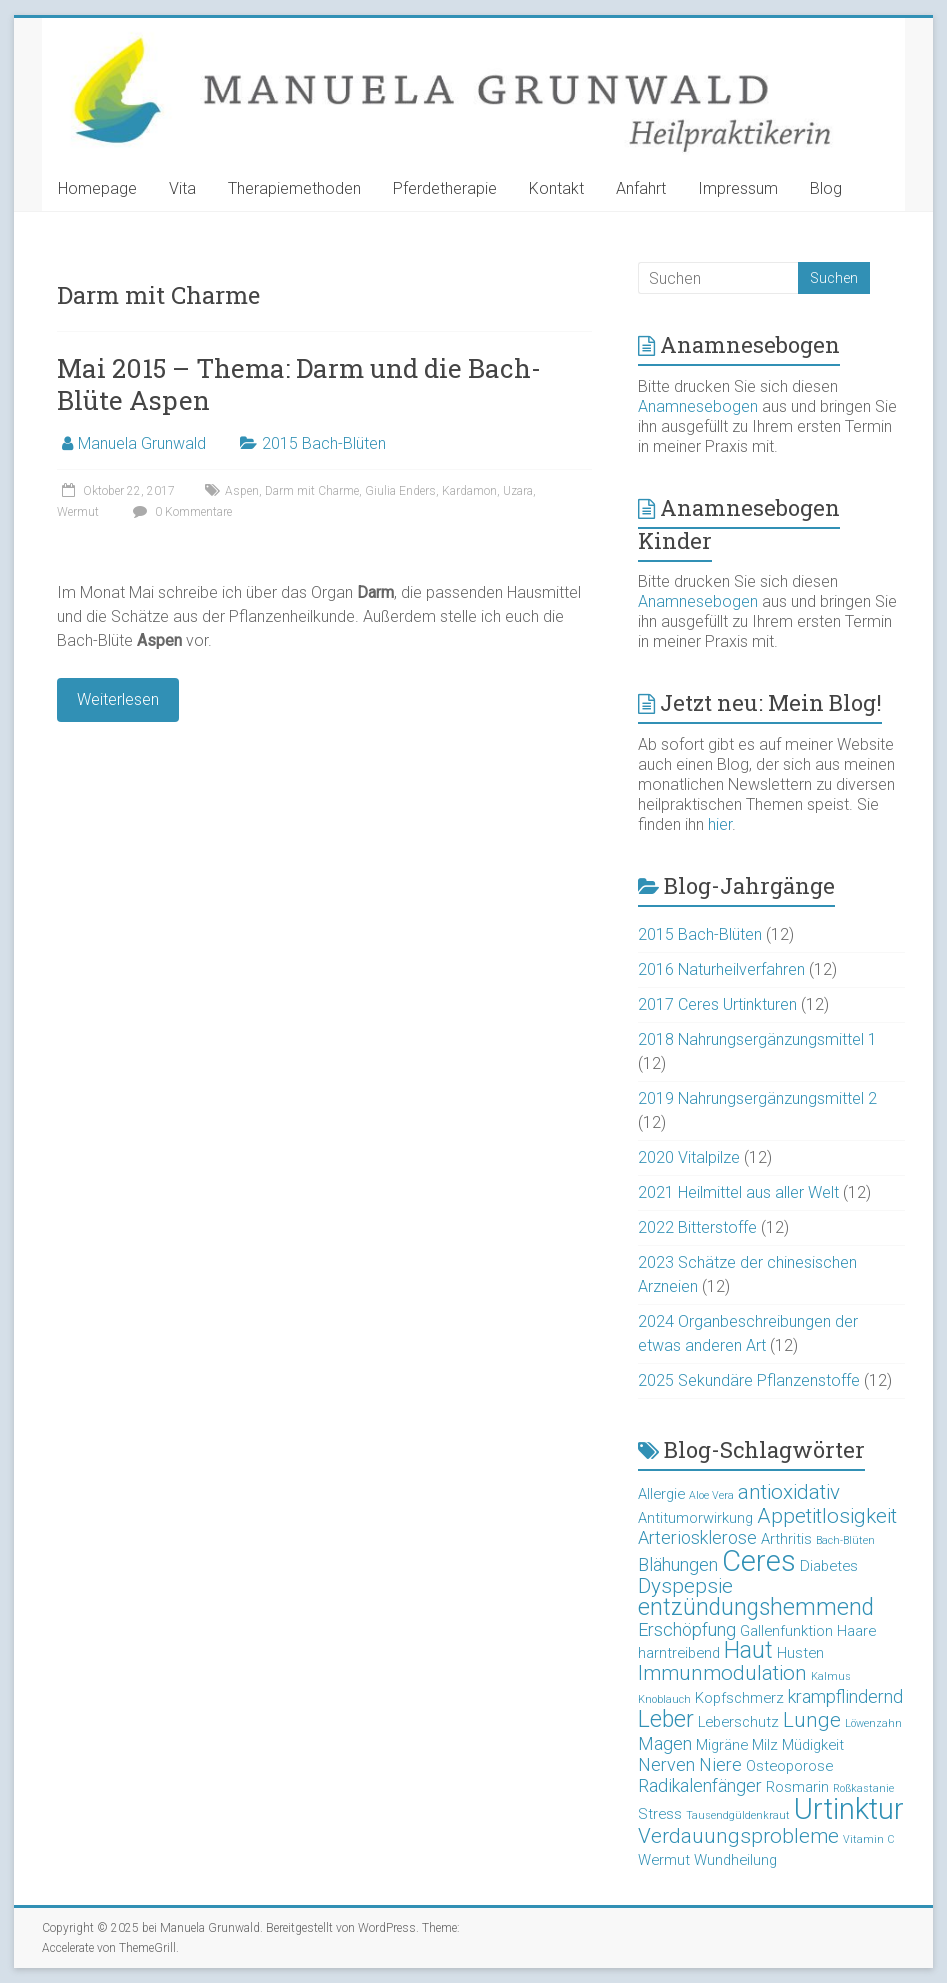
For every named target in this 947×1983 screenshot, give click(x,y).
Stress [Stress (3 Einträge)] (660, 1814)
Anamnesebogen (698, 406)
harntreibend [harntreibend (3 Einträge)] (679, 1653)
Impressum (738, 188)
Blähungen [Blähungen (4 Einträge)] (678, 1564)
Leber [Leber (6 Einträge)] (666, 1719)
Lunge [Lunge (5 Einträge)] (812, 1720)
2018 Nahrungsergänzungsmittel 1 (757, 1039)
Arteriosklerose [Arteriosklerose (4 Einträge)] (697, 1537)
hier (720, 824)
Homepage (97, 188)
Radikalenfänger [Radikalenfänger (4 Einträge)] (700, 1785)
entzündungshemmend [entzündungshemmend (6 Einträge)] (756, 1607)
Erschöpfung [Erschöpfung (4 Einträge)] (687, 1629)
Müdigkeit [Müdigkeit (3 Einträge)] (813, 1745)
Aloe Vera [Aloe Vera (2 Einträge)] (711, 1495)
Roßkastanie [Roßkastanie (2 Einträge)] (863, 1788)
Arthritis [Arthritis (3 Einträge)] (786, 1539)
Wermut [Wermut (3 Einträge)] (664, 1860)
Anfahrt (641, 188)
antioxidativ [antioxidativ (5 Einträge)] (789, 1492)
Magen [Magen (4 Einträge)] (665, 1743)
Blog (826, 188)
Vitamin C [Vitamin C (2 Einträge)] (868, 1839)
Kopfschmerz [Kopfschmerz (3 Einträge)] (739, 1698)
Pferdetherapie (445, 188)
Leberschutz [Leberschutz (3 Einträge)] (738, 1722)
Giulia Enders (400, 491)
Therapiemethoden (294, 188)
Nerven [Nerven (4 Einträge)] (666, 1764)
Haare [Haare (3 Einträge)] (856, 1631)
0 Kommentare (180, 512)
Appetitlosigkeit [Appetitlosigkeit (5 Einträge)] (827, 1516)
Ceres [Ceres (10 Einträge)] (759, 1561)
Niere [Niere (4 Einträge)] (720, 1764)
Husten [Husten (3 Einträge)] (800, 1653)
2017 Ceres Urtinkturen (717, 1004)
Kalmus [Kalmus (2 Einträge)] (831, 1676)
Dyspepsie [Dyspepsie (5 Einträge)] (685, 1586)
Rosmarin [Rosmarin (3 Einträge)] (797, 1787)
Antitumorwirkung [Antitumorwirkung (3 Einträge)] (695, 1518)
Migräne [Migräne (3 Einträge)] (722, 1745)
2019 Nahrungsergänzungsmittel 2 (757, 1098)
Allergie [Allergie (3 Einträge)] (661, 1494)
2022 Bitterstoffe (697, 1227)
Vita (182, 188)
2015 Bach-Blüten (324, 443)
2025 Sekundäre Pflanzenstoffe (749, 1380)
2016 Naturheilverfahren (721, 969)
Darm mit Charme (312, 491)
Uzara (518, 491)
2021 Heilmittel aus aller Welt (738, 1192)
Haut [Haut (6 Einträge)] (748, 1650)
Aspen (242, 491)
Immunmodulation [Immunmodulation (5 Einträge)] (722, 1673)
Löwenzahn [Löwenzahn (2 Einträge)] (873, 1723)
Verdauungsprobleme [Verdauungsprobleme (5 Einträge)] (738, 1836)
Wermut (78, 512)
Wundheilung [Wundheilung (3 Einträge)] (735, 1860)
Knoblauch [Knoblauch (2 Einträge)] (664, 1699)
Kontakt (556, 188)
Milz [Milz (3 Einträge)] (765, 1745)
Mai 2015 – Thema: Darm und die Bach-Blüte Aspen (299, 384)
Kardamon (469, 491)
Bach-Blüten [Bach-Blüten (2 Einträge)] (845, 1540)
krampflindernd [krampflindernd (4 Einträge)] (845, 1696)
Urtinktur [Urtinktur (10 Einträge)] (849, 1809)
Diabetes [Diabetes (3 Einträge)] (829, 1566)
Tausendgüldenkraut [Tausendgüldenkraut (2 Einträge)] (738, 1815)
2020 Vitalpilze (689, 1157)
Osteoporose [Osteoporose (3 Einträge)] (789, 1766)
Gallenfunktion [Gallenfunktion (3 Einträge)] (786, 1631)
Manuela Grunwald (142, 443)
